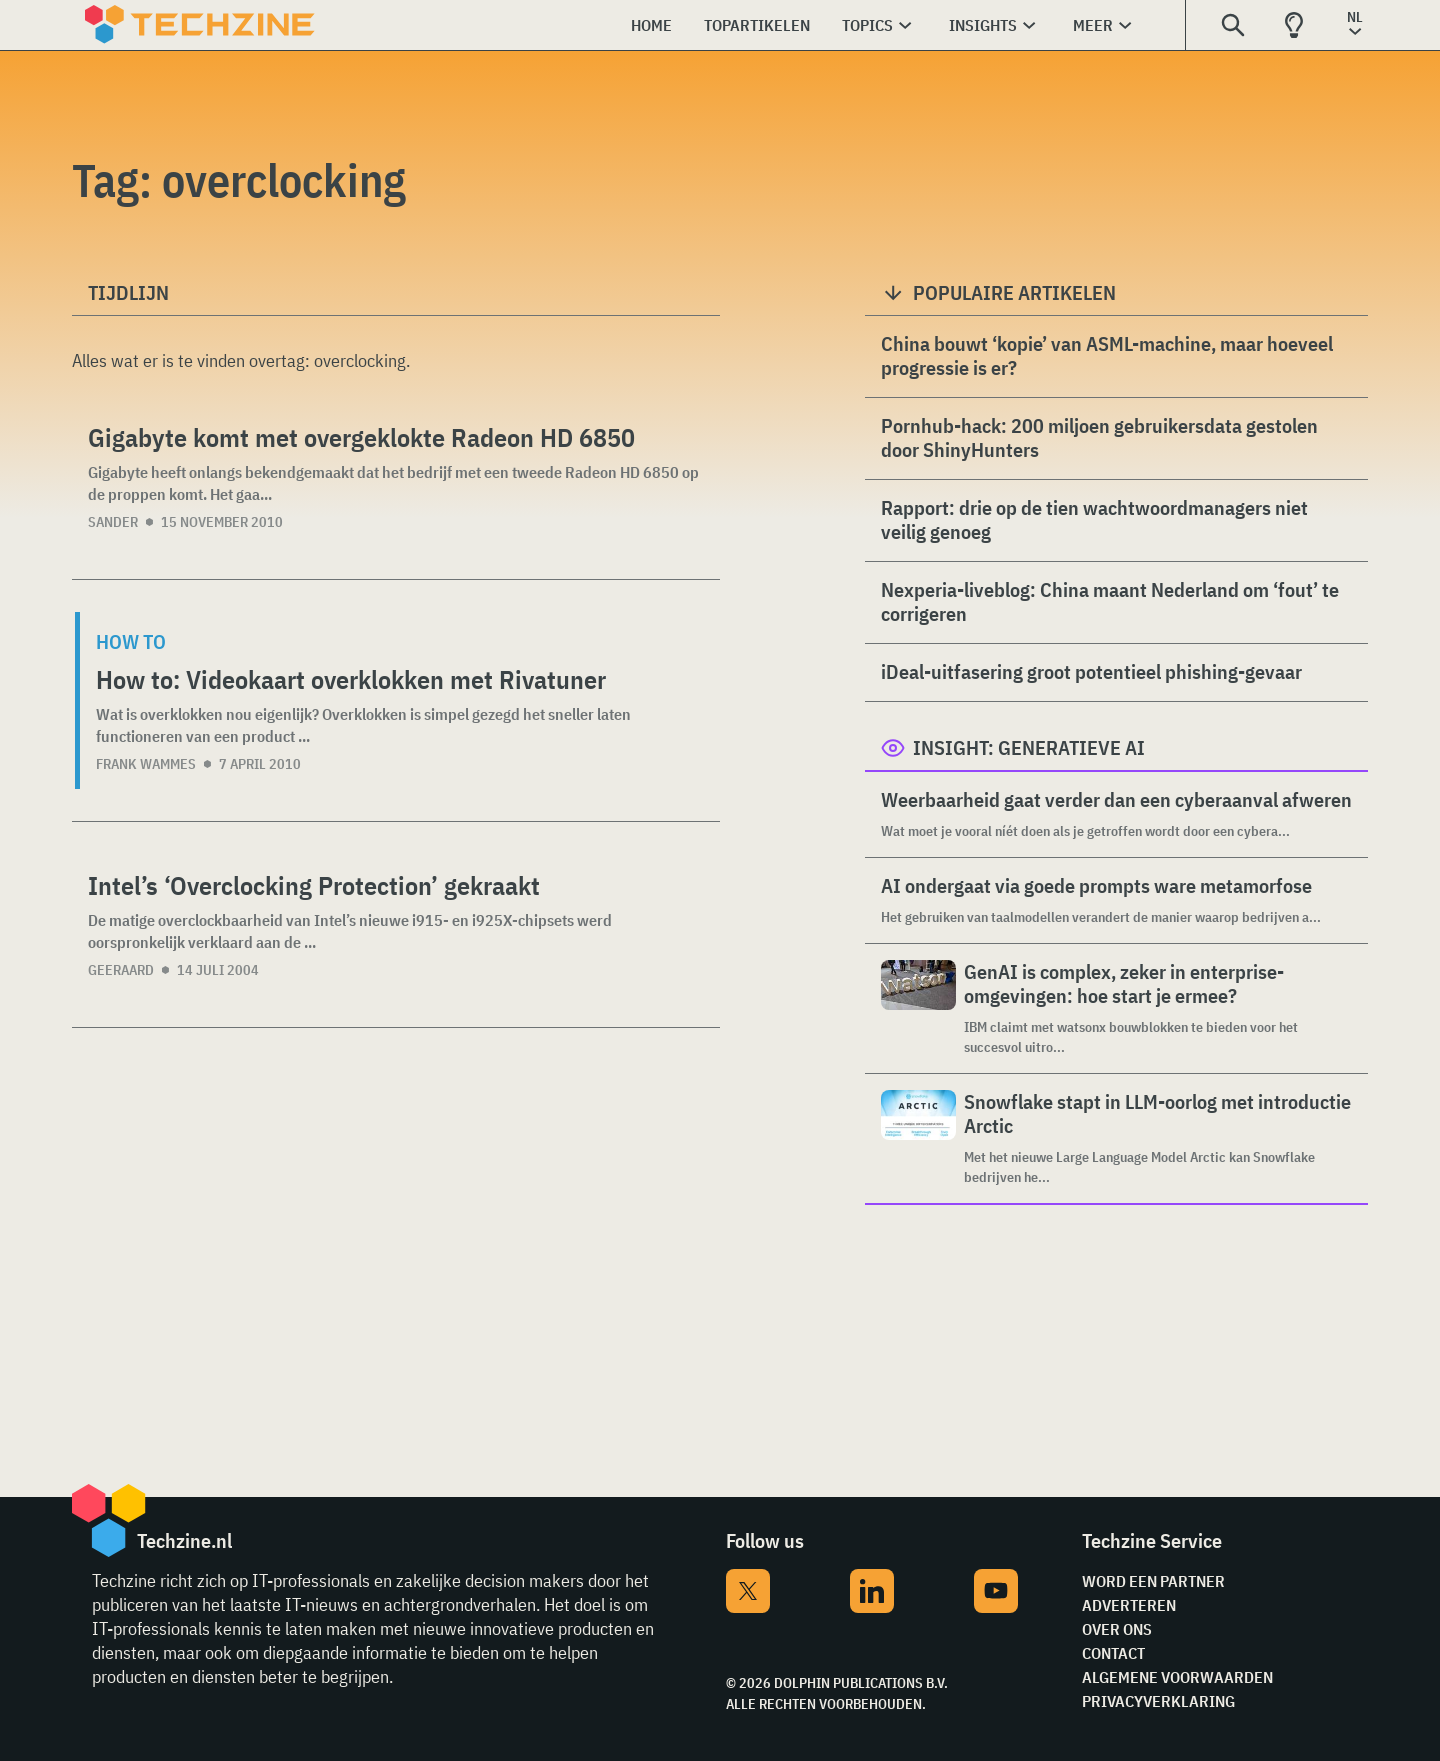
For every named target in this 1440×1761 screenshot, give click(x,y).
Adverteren (1129, 1605)
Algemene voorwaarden (1177, 1677)
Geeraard (121, 970)
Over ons (1117, 1629)
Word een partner (1153, 1581)
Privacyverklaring (1158, 1701)
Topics (867, 25)
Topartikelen (757, 25)
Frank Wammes (146, 764)
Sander (113, 522)
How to (131, 641)
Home (651, 25)
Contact (1113, 1653)
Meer (1093, 25)
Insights (983, 25)
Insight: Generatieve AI (1029, 747)
